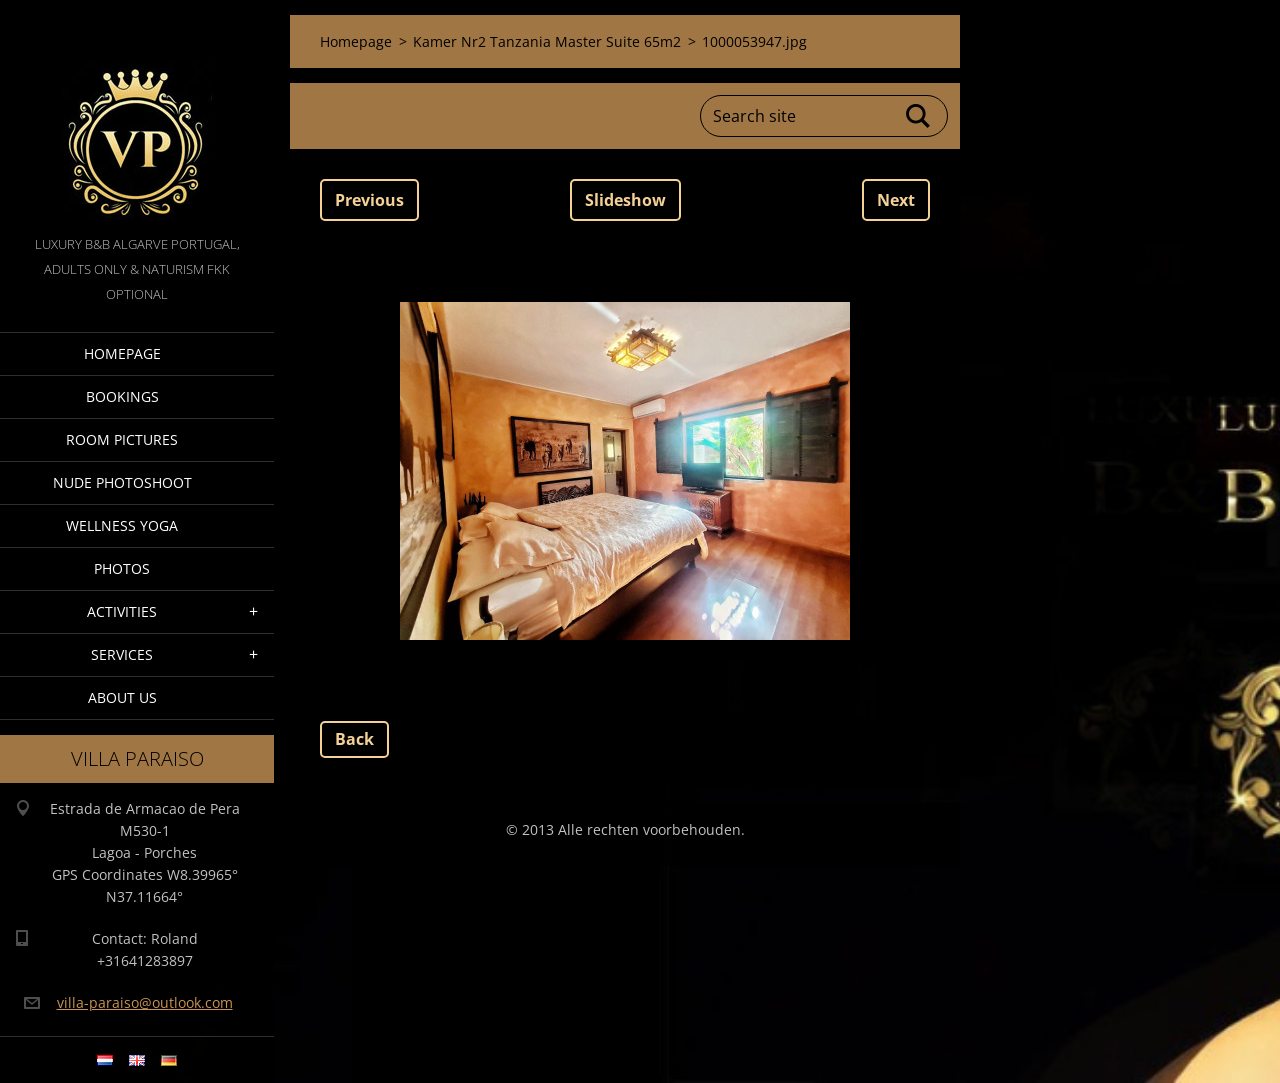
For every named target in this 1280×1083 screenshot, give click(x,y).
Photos (122, 568)
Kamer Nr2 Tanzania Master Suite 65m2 (547, 41)
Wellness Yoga (122, 525)
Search (919, 116)
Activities (122, 611)
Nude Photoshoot (122, 482)
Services (122, 654)
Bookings (122, 396)
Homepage (122, 353)
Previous (369, 200)
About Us (122, 697)
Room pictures (122, 439)
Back (354, 739)
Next (896, 200)
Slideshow (625, 200)
